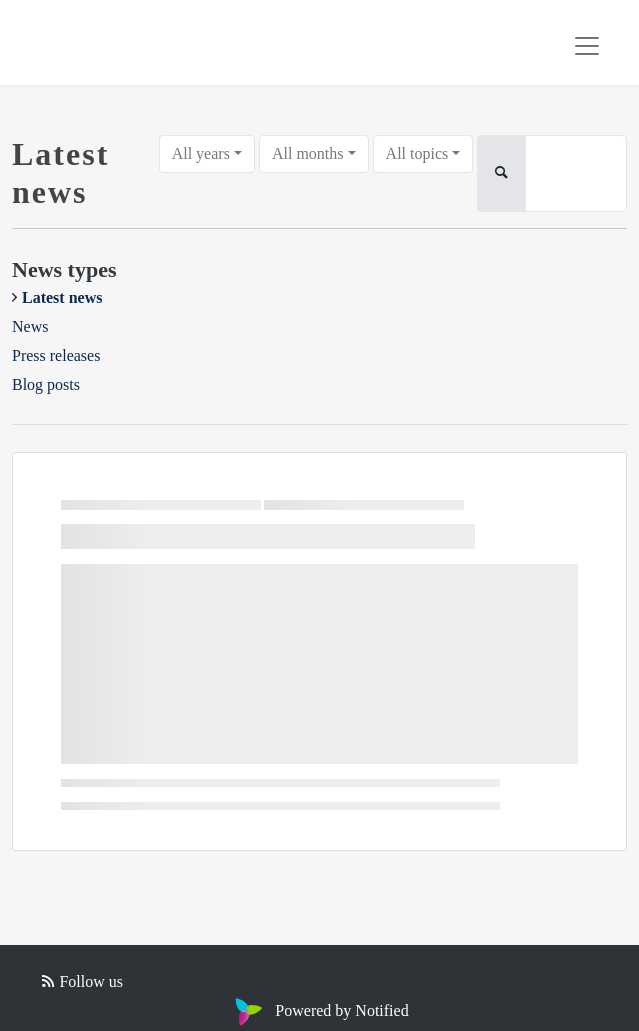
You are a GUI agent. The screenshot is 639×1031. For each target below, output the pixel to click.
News (30, 326)
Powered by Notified (319, 1010)
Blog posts (46, 384)
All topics (417, 153)
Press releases (56, 355)
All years (201, 153)
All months (308, 153)
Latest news (62, 297)
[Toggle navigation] (587, 46)
